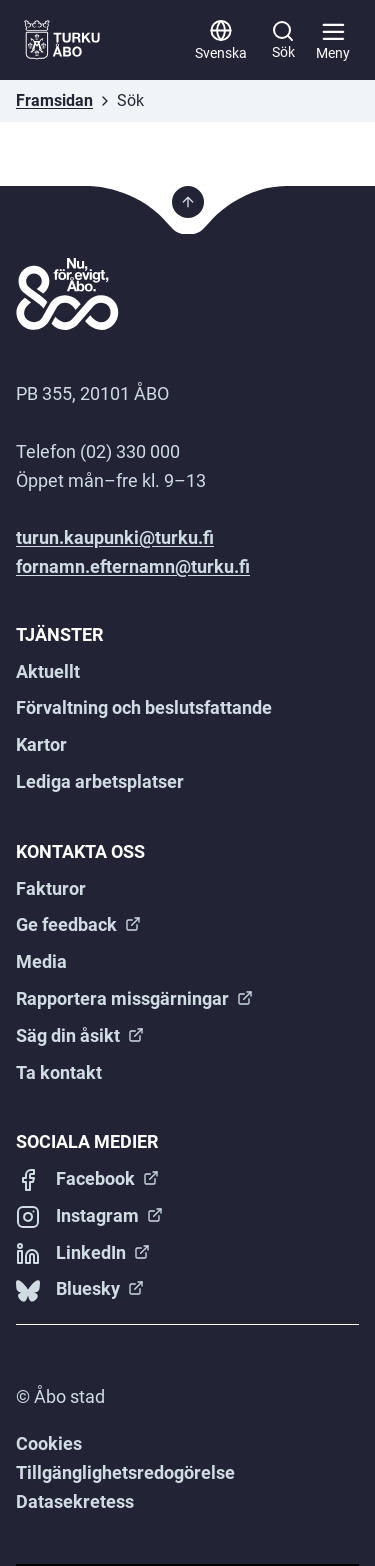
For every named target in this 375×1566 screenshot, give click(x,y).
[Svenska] (221, 40)
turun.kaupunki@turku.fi (115, 537)
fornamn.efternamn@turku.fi (133, 566)
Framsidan (54, 100)
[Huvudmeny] (333, 40)
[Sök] (283, 40)
